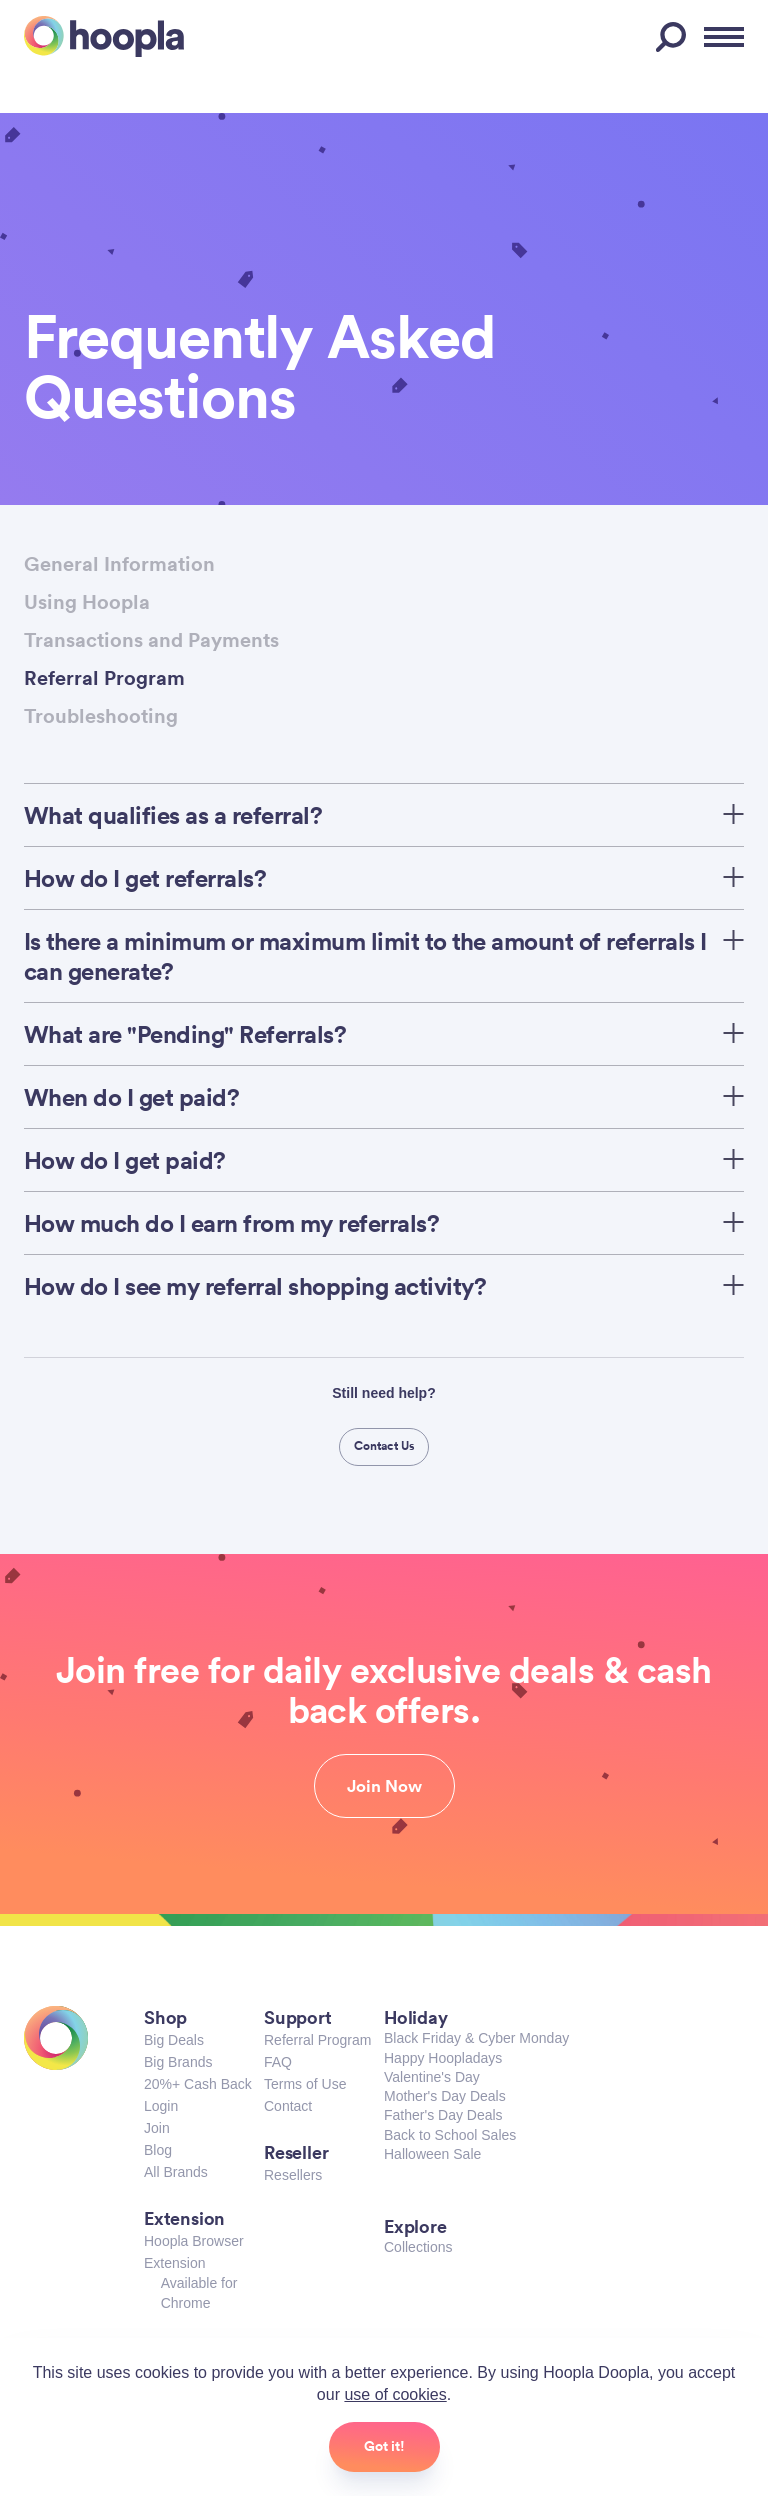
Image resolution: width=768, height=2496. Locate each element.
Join (157, 2128)
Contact (288, 2106)
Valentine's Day (432, 2077)
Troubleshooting (101, 715)
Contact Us (384, 1446)
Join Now (384, 1786)
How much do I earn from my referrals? (384, 1223)
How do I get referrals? (384, 878)
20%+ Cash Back (198, 2084)
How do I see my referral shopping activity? (384, 1286)
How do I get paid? (384, 1160)
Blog (158, 2150)
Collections (418, 2247)
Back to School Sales (450, 2135)
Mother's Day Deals (445, 2096)
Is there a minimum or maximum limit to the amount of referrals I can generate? (384, 956)
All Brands (176, 2172)
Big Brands (178, 2062)
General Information (119, 563)
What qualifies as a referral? (384, 815)
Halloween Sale (432, 2154)
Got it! (384, 2446)
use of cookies (395, 2394)
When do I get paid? (384, 1097)
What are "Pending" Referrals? (384, 1034)
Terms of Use (305, 2084)
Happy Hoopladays (443, 2058)
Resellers (293, 2175)
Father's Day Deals (443, 2115)
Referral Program (104, 677)
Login (161, 2106)
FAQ (278, 2062)
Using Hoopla (87, 601)
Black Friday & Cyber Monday (476, 2038)
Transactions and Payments (151, 639)
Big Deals (174, 2040)
